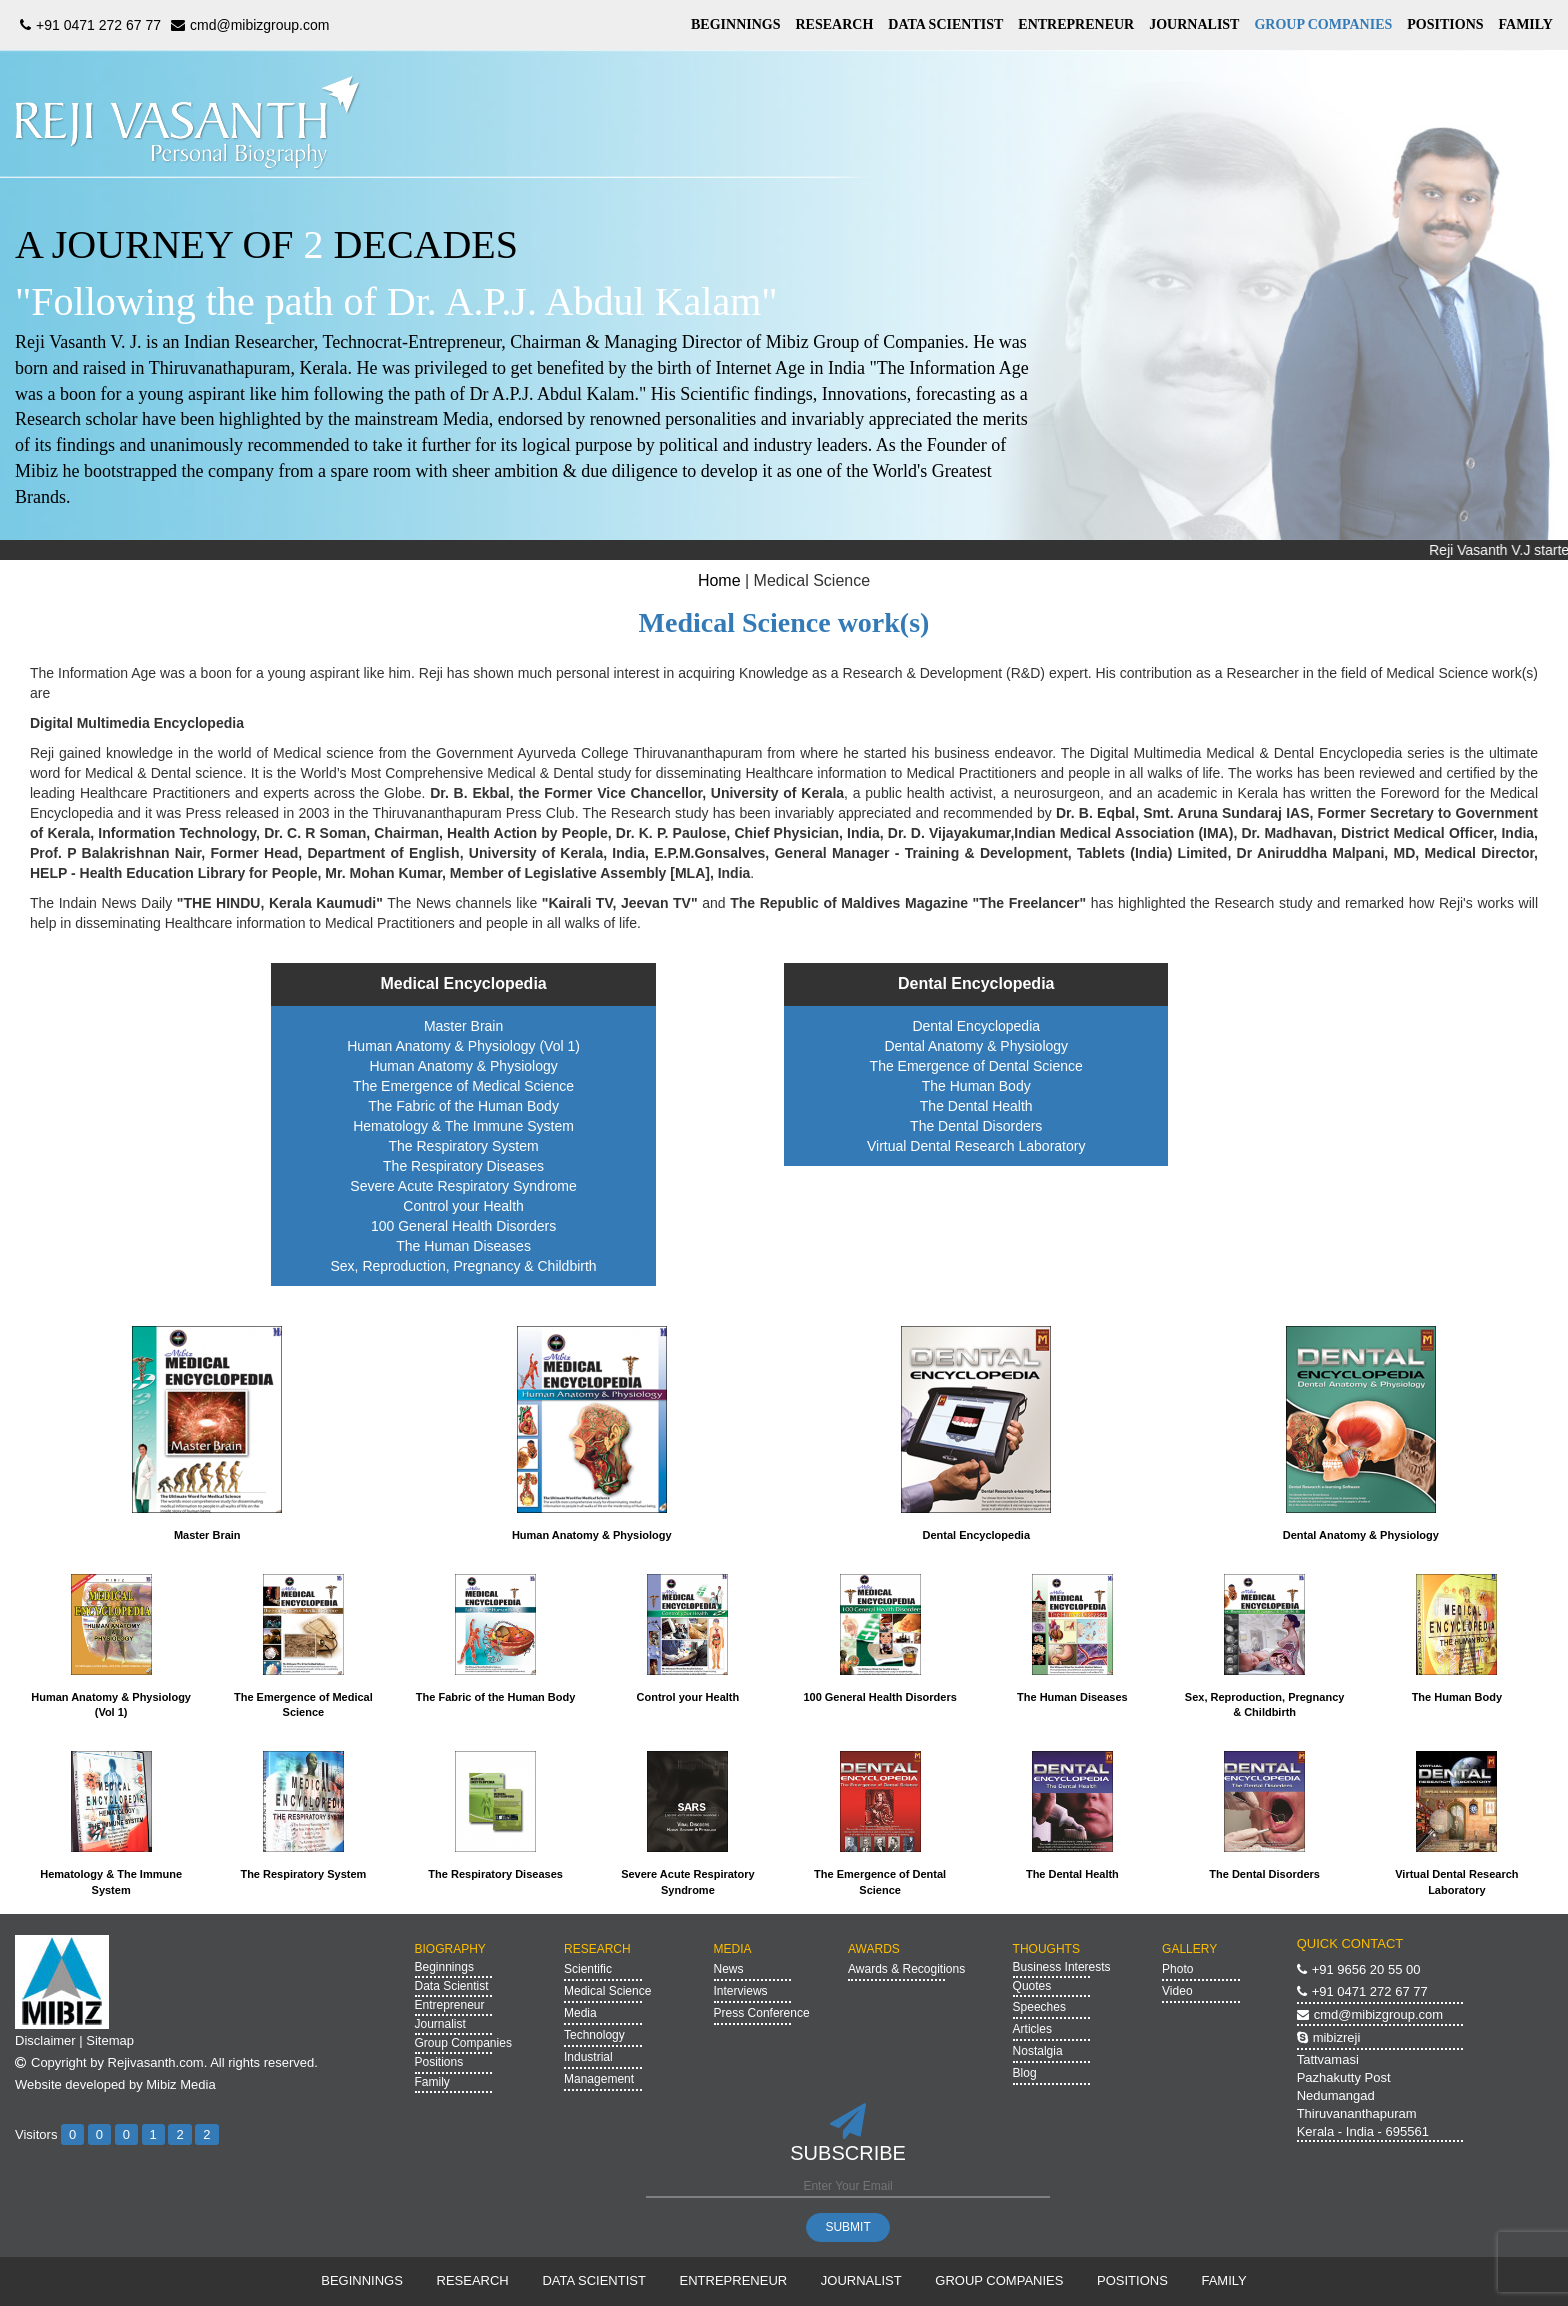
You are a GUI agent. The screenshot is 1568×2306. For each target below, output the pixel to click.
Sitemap (110, 2040)
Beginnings (444, 1967)
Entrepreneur (450, 2005)
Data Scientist (452, 1986)
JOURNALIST (1194, 24)
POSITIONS (1445, 24)
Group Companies (463, 2043)
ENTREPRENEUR (1076, 24)
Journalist (440, 2024)
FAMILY (1526, 24)
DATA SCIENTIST (945, 24)
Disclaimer (45, 2040)
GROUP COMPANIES (1323, 24)
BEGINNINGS (735, 24)
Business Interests (1062, 1967)
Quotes (1032, 1986)
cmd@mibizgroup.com (247, 25)
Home (719, 580)
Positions (439, 2062)
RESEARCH (834, 24)
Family (432, 2082)
